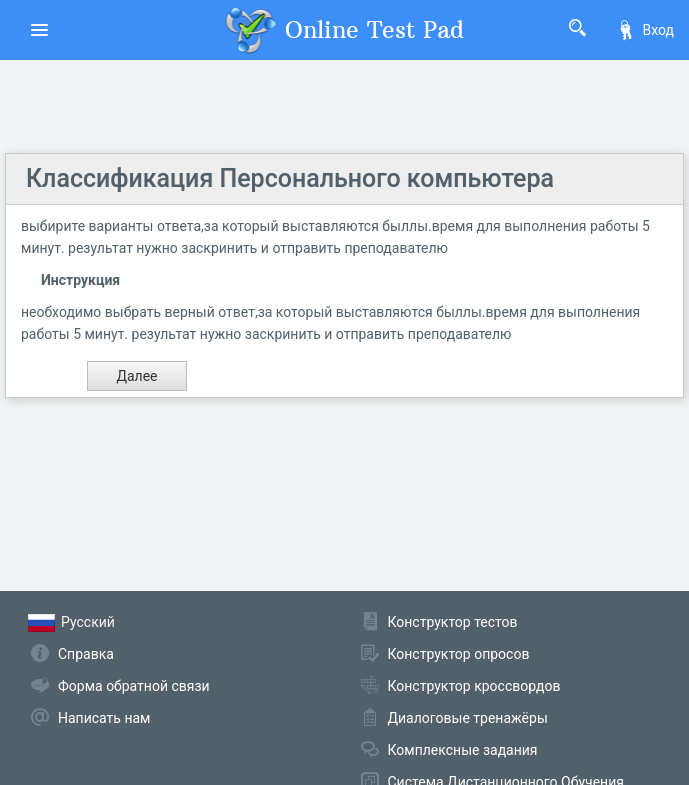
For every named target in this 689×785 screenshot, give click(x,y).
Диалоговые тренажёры (468, 718)
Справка (86, 654)
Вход (645, 30)
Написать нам (104, 718)
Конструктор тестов (453, 622)
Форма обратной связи (134, 686)
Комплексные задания (463, 750)
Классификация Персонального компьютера (290, 178)
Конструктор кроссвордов (474, 686)
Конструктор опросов (459, 654)
